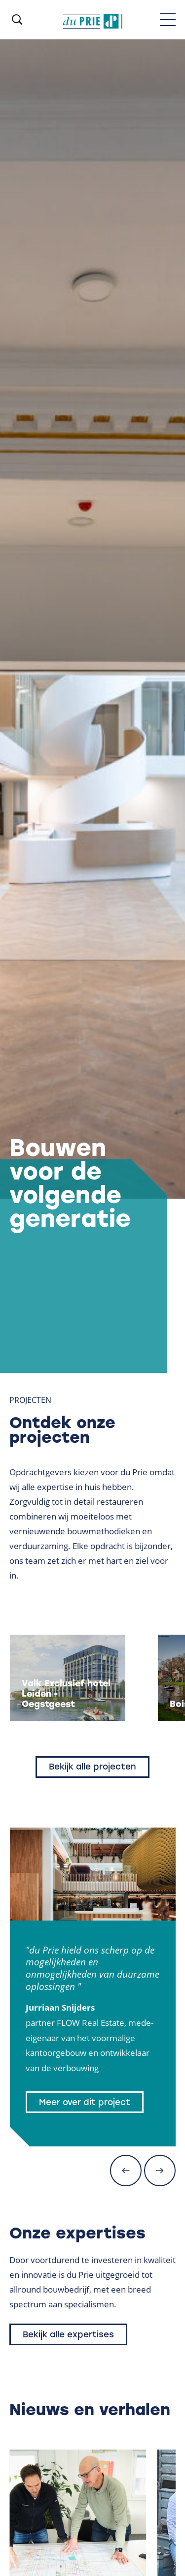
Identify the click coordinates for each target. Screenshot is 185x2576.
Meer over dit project (84, 2102)
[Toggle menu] (168, 19)
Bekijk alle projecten (92, 1766)
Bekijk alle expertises (68, 2334)
